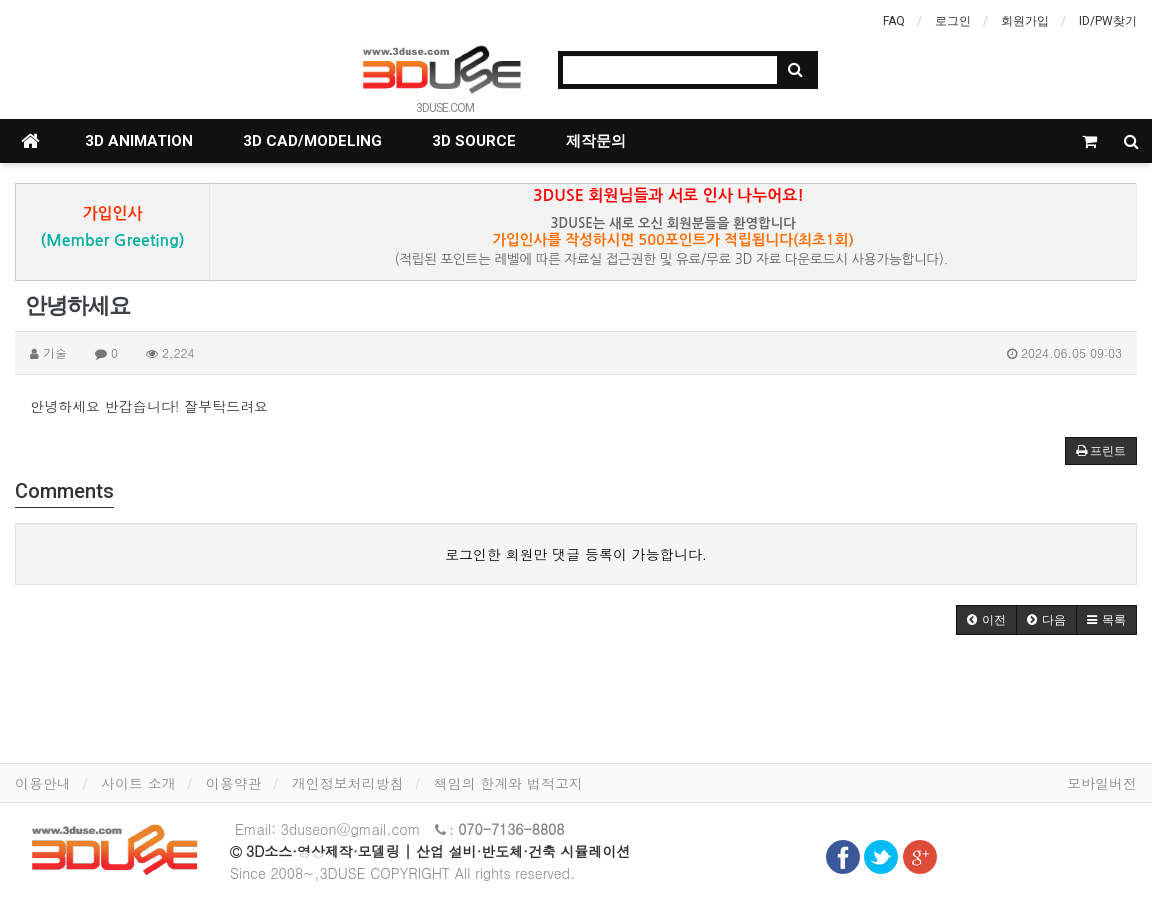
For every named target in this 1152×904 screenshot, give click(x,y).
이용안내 (43, 783)
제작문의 (596, 141)
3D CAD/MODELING (312, 141)
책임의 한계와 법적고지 (508, 783)
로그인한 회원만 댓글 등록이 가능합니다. (576, 554)
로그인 (953, 21)
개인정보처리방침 (348, 783)
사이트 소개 (138, 783)
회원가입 (1025, 21)
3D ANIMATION (139, 141)
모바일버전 (1102, 783)
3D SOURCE (474, 141)
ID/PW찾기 (1108, 21)
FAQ (894, 21)
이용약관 (234, 783)
